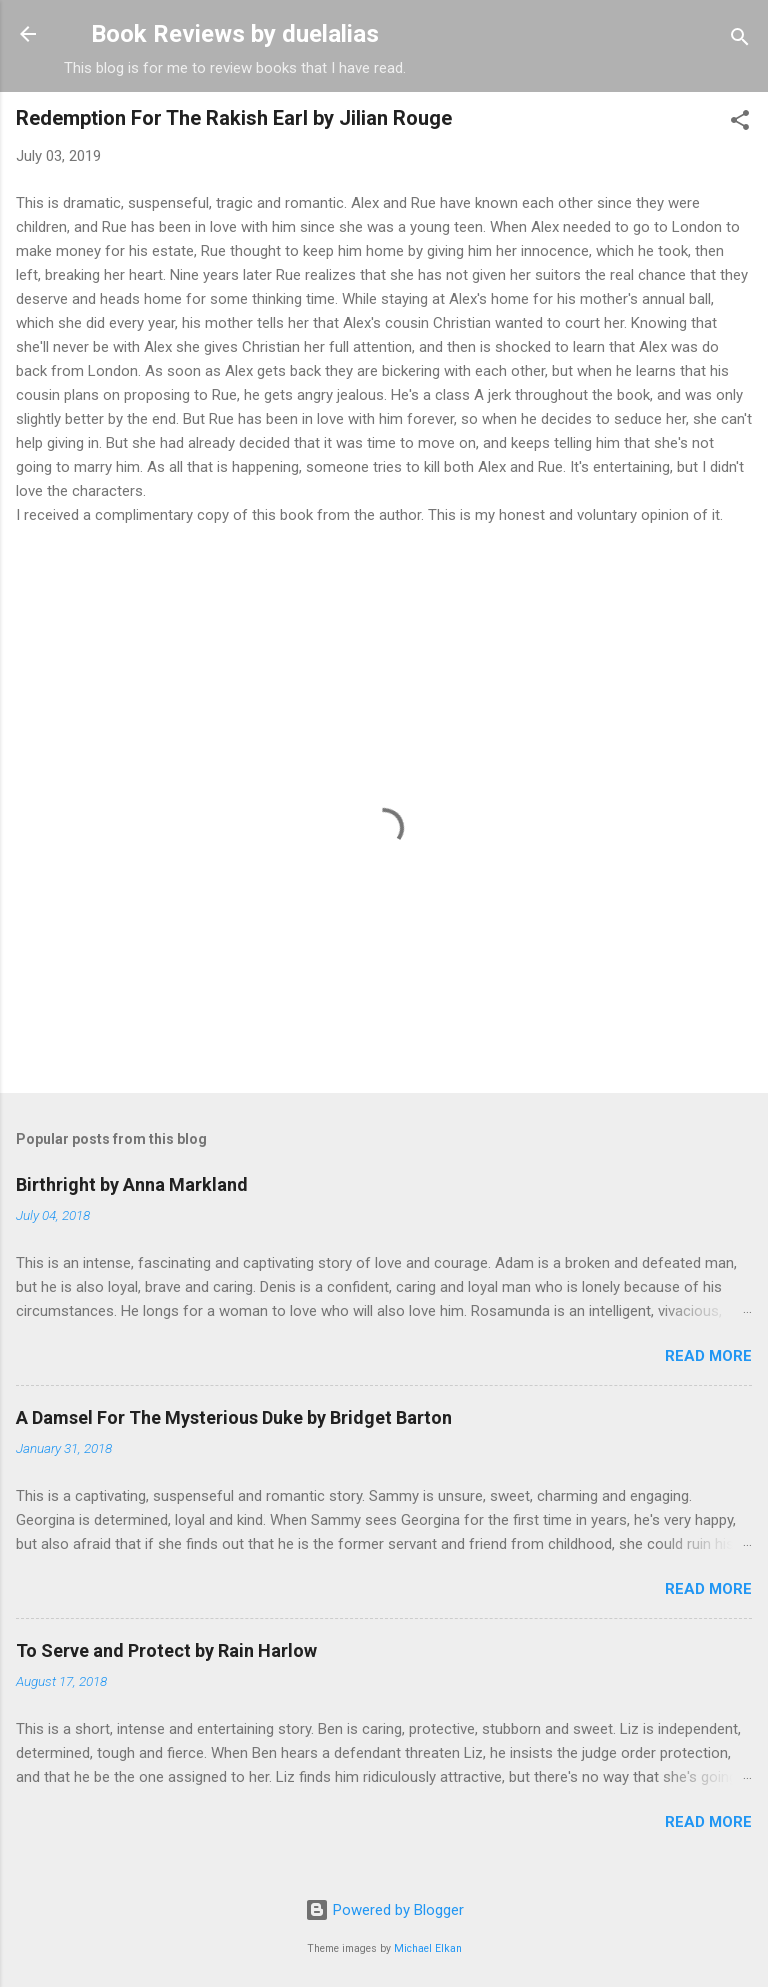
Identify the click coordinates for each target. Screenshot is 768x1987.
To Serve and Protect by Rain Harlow (166, 1650)
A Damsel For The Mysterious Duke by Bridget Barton (234, 1417)
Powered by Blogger (384, 1910)
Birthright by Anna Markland (132, 1184)
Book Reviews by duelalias (235, 34)
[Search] (740, 40)
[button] (740, 123)
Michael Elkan (428, 1948)
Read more (708, 1356)
